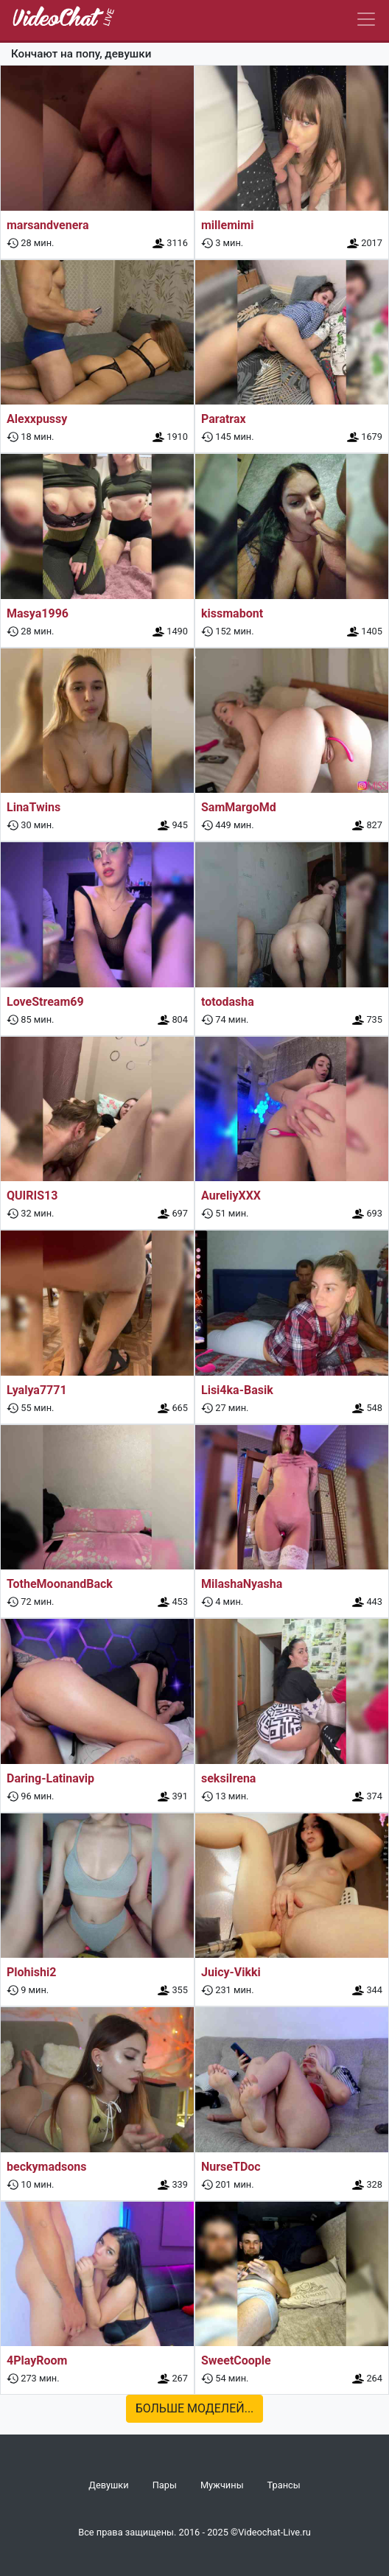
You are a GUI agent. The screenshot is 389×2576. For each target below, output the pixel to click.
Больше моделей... (195, 2408)
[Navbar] (366, 19)
